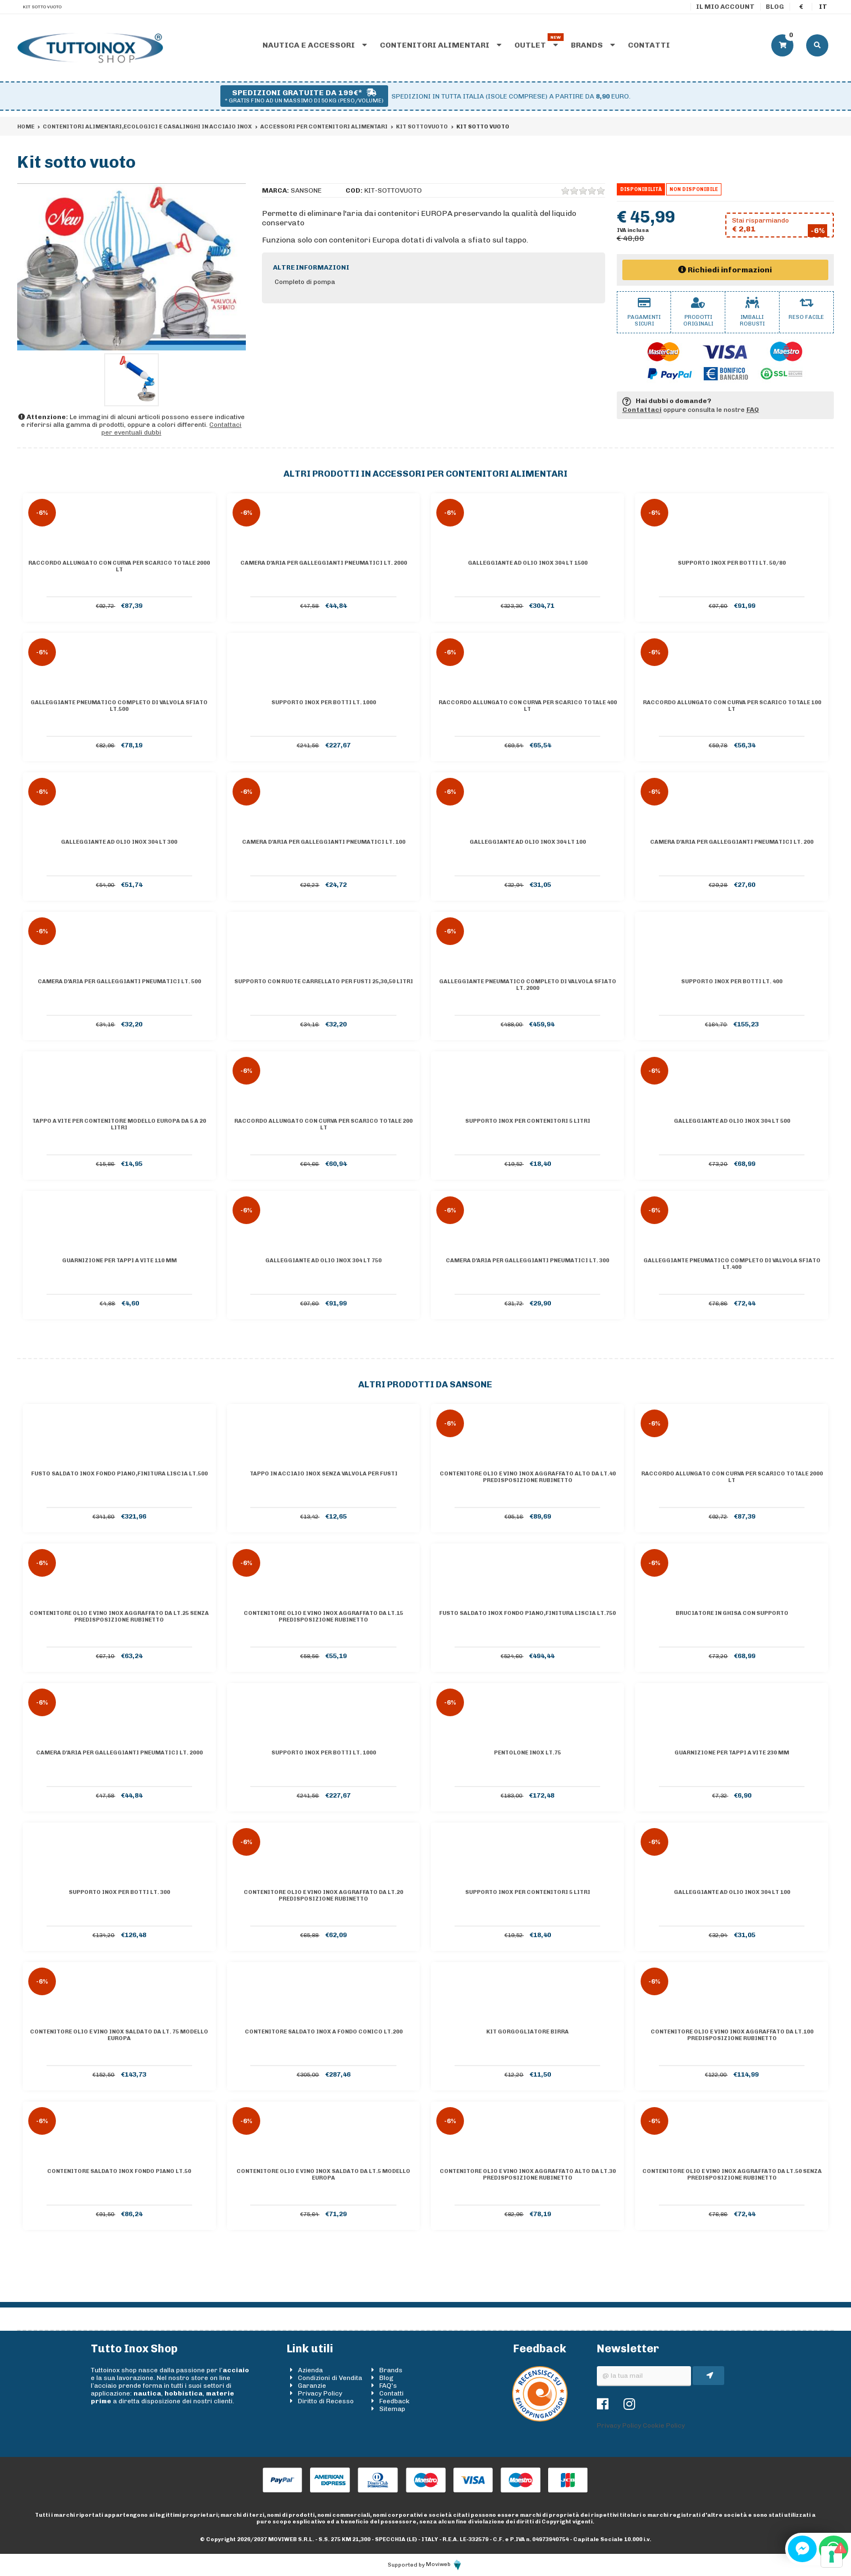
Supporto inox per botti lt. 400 (731, 981)
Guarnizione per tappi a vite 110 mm (119, 1260)
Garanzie (312, 2385)
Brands (593, 45)
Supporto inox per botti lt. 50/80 (732, 563)
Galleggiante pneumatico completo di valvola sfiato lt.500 (119, 706)
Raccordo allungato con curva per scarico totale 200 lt (323, 1124)
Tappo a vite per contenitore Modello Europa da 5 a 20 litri (119, 1124)
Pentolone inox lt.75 (527, 1752)
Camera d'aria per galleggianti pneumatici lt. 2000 (323, 563)
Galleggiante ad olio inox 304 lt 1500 (527, 563)
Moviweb (444, 2564)
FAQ (752, 410)
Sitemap (392, 2409)
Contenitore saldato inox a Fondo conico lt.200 (324, 2031)
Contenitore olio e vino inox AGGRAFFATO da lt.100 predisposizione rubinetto (732, 2035)
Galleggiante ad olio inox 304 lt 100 (528, 842)
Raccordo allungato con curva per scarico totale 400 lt (528, 706)
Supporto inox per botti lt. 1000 (323, 702)
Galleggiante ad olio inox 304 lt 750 (323, 1260)
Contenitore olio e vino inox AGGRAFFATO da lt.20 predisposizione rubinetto (323, 1895)
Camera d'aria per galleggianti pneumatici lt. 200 (731, 842)
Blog (775, 7)
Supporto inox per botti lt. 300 (119, 1892)
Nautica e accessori (314, 45)
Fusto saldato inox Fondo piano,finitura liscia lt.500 (119, 1473)
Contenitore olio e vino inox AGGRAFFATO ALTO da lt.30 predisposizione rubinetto (528, 2174)
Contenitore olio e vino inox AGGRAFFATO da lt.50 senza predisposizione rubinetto (732, 2174)
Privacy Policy (320, 2393)
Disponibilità (641, 189)
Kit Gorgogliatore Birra (527, 2031)
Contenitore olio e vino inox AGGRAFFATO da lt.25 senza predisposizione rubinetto (119, 1616)
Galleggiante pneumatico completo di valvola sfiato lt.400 (732, 1264)
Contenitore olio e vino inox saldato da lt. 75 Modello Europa (119, 2035)
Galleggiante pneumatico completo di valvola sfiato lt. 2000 (527, 985)
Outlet (536, 45)
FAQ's (388, 2385)
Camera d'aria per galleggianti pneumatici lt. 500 (119, 981)
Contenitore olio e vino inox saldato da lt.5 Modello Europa (323, 2174)
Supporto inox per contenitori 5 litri (527, 1121)
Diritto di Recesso (326, 2401)
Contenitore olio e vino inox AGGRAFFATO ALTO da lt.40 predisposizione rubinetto (528, 1477)
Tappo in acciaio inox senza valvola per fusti (324, 1473)
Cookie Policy (664, 2425)
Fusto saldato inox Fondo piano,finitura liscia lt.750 (527, 1613)
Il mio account (725, 7)
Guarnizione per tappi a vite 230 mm (731, 1752)
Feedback (394, 2401)
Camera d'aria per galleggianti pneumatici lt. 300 (527, 1260)
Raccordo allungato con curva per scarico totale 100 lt (732, 706)
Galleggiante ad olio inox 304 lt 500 (732, 1121)
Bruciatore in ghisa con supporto (731, 1613)
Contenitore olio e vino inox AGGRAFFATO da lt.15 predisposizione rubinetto (323, 1616)
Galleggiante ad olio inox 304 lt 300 (119, 842)
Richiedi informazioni (725, 270)
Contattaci (642, 410)
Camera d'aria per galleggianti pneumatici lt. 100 (323, 842)
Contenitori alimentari (441, 45)
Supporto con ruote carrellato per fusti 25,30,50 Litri (323, 981)
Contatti (649, 45)
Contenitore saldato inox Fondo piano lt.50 (119, 2171)
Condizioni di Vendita (330, 2378)
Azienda (310, 2370)
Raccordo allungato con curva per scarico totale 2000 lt (119, 566)
